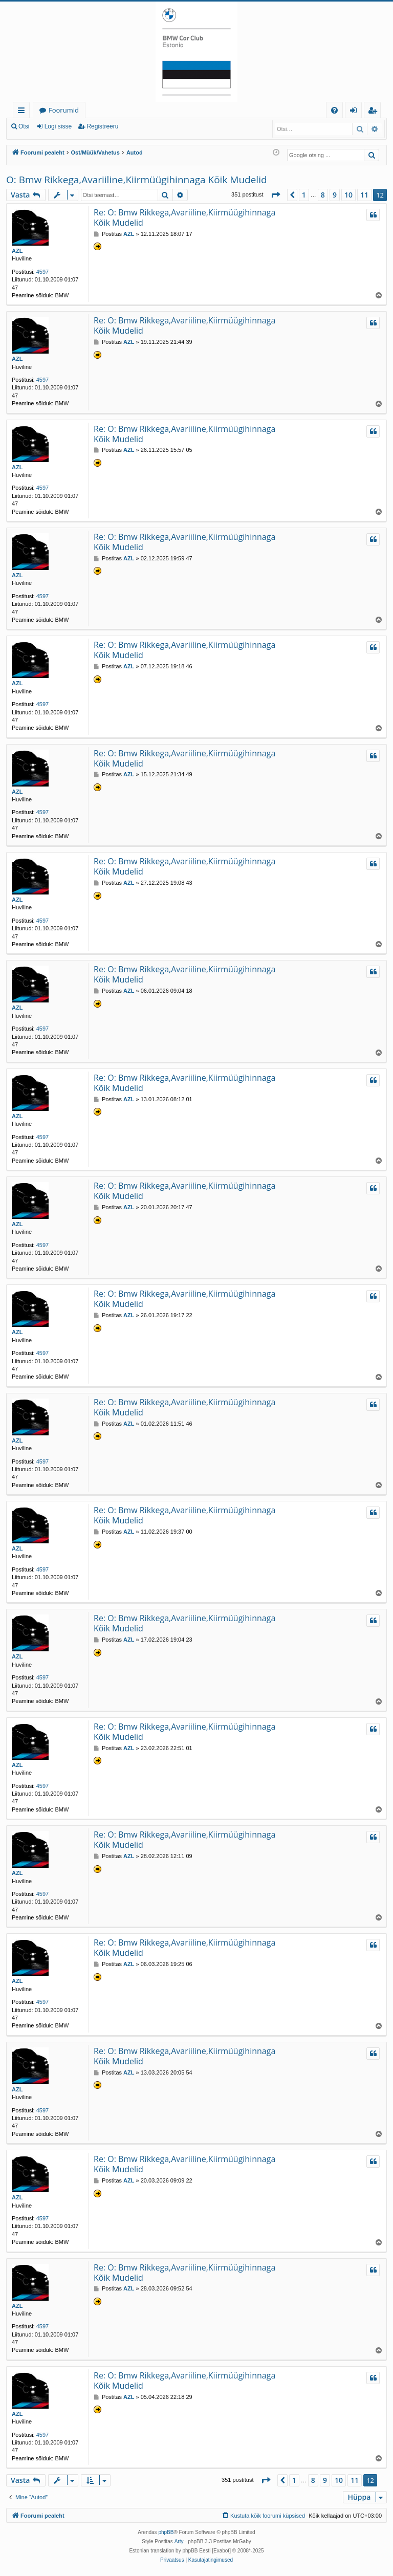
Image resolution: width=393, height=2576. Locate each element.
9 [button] (335, 195)
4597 (42, 272)
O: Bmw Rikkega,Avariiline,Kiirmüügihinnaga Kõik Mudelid (136, 179)
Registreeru (102, 126)
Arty (179, 2541)
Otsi (23, 126)
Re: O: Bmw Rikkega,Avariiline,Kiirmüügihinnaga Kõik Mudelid (184, 217)
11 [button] (364, 195)
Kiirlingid (23, 111)
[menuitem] (334, 110)
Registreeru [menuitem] (374, 111)
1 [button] (304, 195)
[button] (275, 195)
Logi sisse (58, 126)
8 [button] (323, 195)
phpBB (165, 2532)
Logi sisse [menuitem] (355, 111)
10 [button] (348, 195)
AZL (17, 251)
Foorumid (64, 110)
